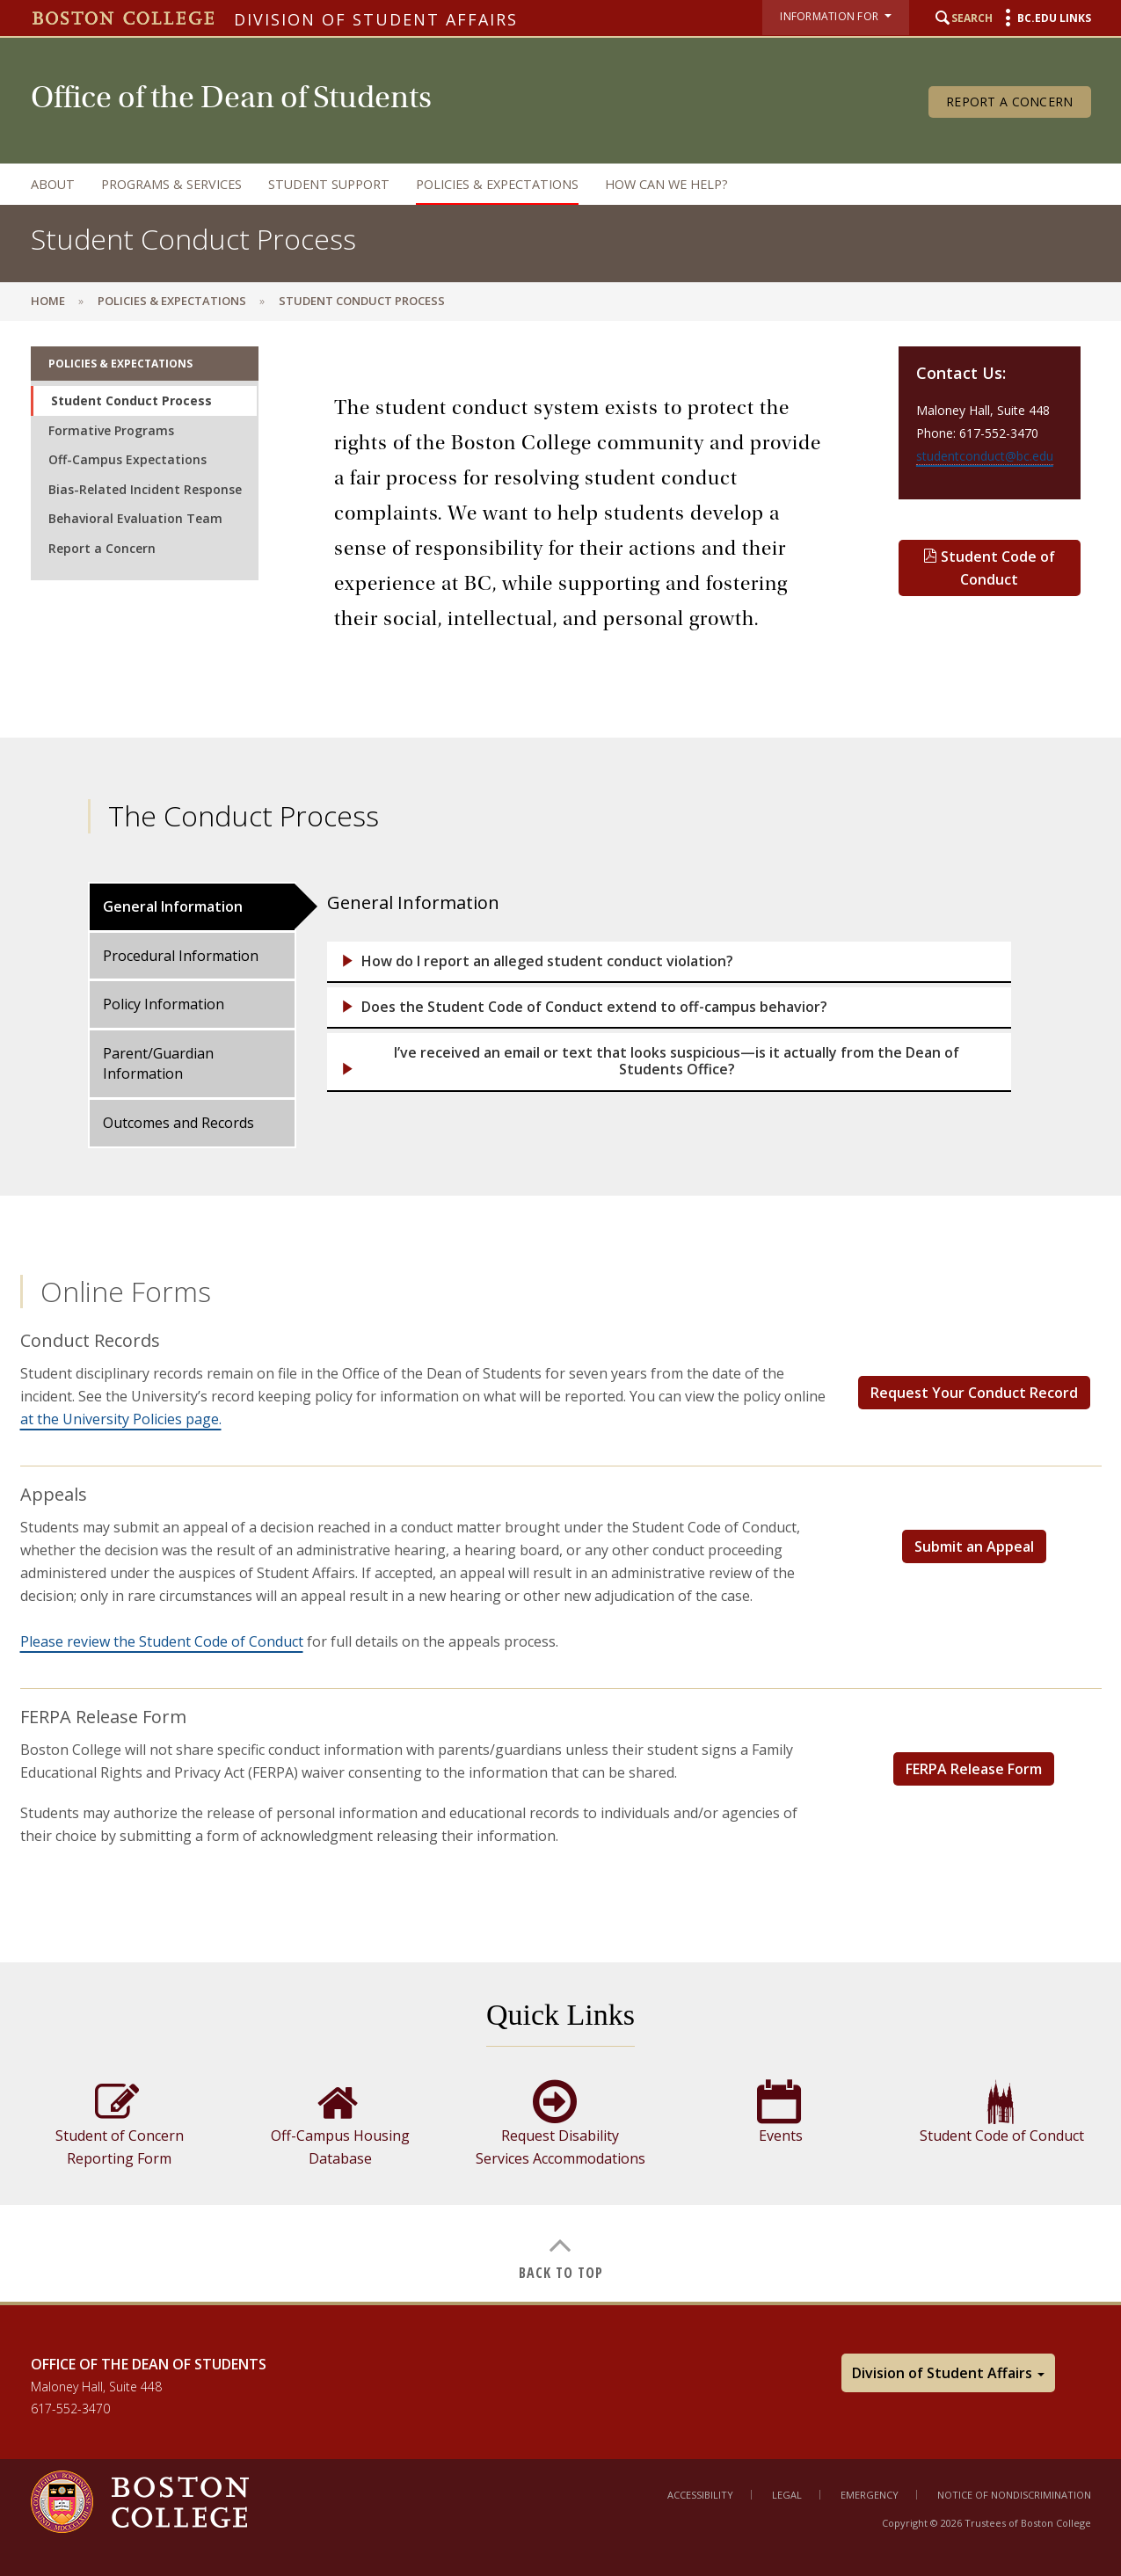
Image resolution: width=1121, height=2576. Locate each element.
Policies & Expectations (497, 184)
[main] (560, 1311)
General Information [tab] (173, 906)
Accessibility (700, 2494)
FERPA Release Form (974, 1769)
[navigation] (543, 184)
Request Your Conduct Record (974, 1392)
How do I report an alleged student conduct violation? (547, 961)
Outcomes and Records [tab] (178, 1122)
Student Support (328, 184)
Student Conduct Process (131, 400)
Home (48, 301)
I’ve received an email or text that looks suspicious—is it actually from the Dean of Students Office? (676, 1061)
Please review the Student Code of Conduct (161, 1641)
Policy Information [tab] (163, 1004)
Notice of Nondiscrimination (1014, 2494)
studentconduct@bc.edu (984, 456)
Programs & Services (171, 184)
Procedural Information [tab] (180, 955)
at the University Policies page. (121, 1419)
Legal (787, 2494)
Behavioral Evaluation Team (135, 518)
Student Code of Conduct (989, 568)
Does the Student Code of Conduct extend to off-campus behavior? (594, 1007)
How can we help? (666, 184)
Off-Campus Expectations (127, 459)
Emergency (870, 2494)
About (53, 184)
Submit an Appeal (974, 1546)
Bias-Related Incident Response (145, 489)
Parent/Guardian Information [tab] (158, 1063)
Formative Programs (111, 430)
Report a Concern (1009, 101)
